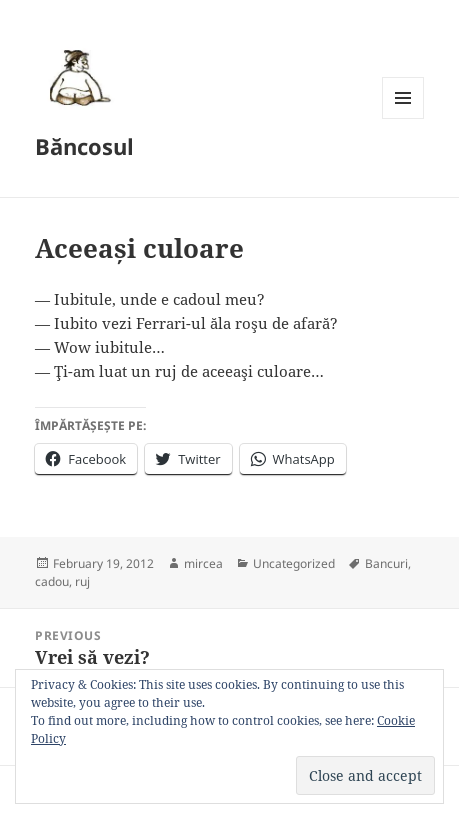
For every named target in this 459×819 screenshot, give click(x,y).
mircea (203, 563)
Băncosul (84, 146)
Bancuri (386, 563)
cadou (52, 581)
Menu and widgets (403, 118)
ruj (82, 581)
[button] (77, 77)
